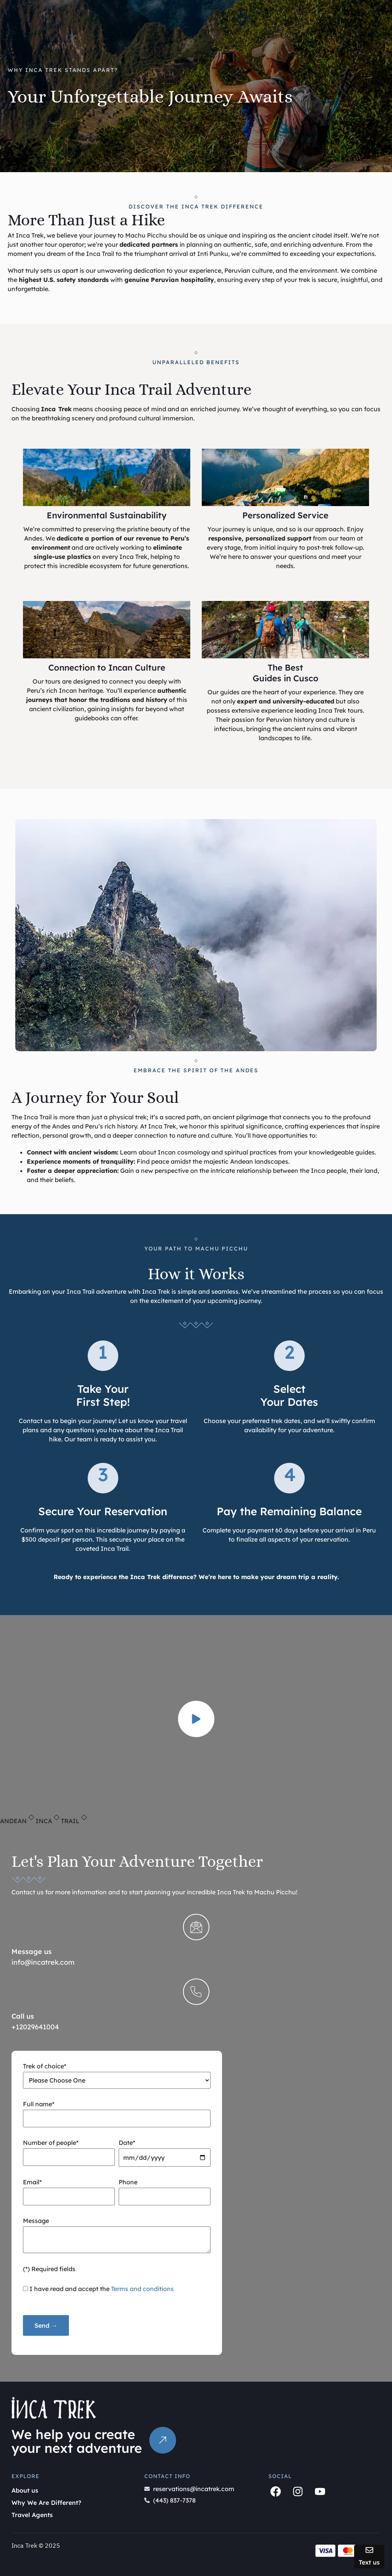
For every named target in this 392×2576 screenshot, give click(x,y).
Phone (165, 2189)
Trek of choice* (117, 2075)
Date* (165, 2150)
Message (117, 2236)
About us (24, 2490)
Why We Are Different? (46, 2502)
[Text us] (369, 2550)
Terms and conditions (142, 2289)
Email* (69, 2189)
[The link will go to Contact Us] (162, 2440)
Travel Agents (32, 2515)
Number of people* (69, 2150)
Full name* (117, 2111)
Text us (369, 2562)
